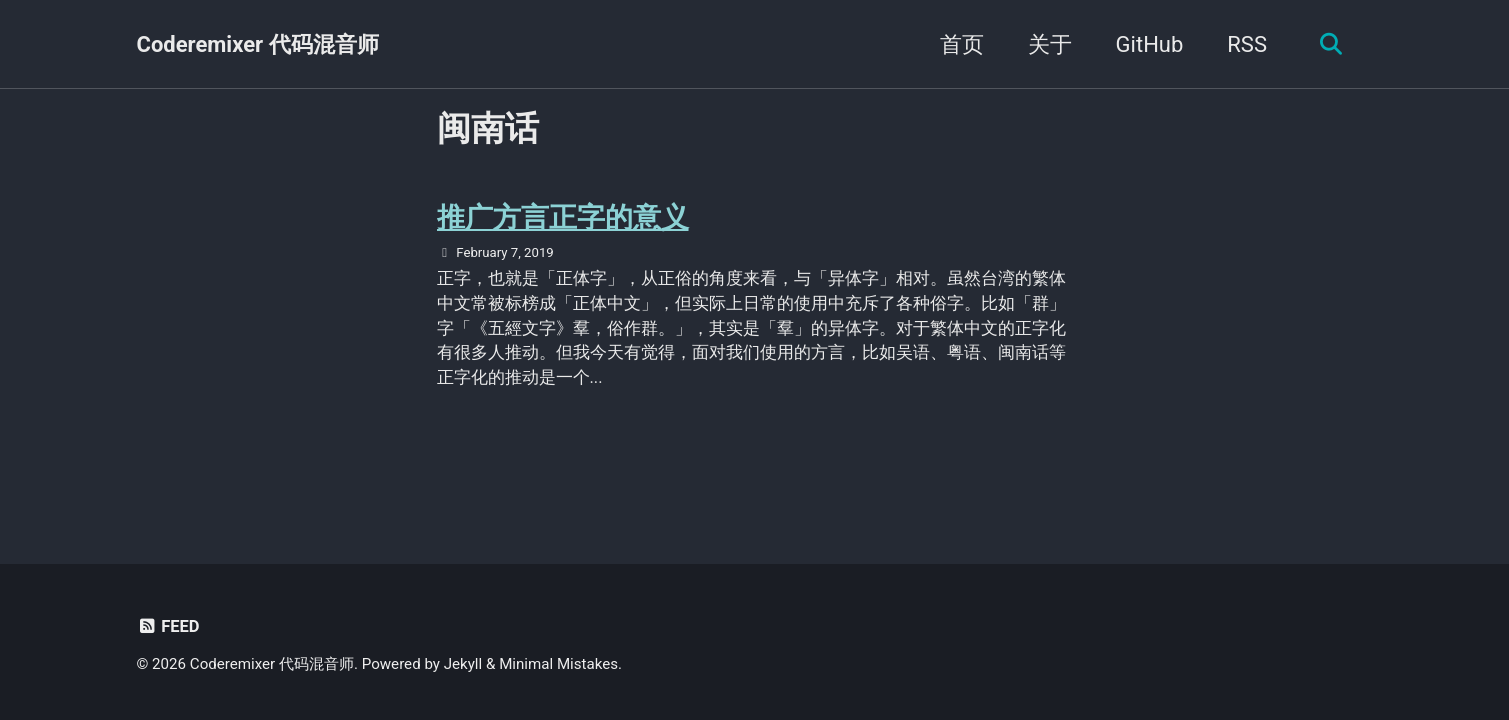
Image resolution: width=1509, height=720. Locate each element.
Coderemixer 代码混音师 (258, 44)
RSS (1247, 44)
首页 (962, 44)
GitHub (1150, 44)
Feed (168, 626)
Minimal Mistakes (558, 664)
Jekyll (463, 664)
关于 (1050, 44)
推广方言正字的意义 (563, 217)
